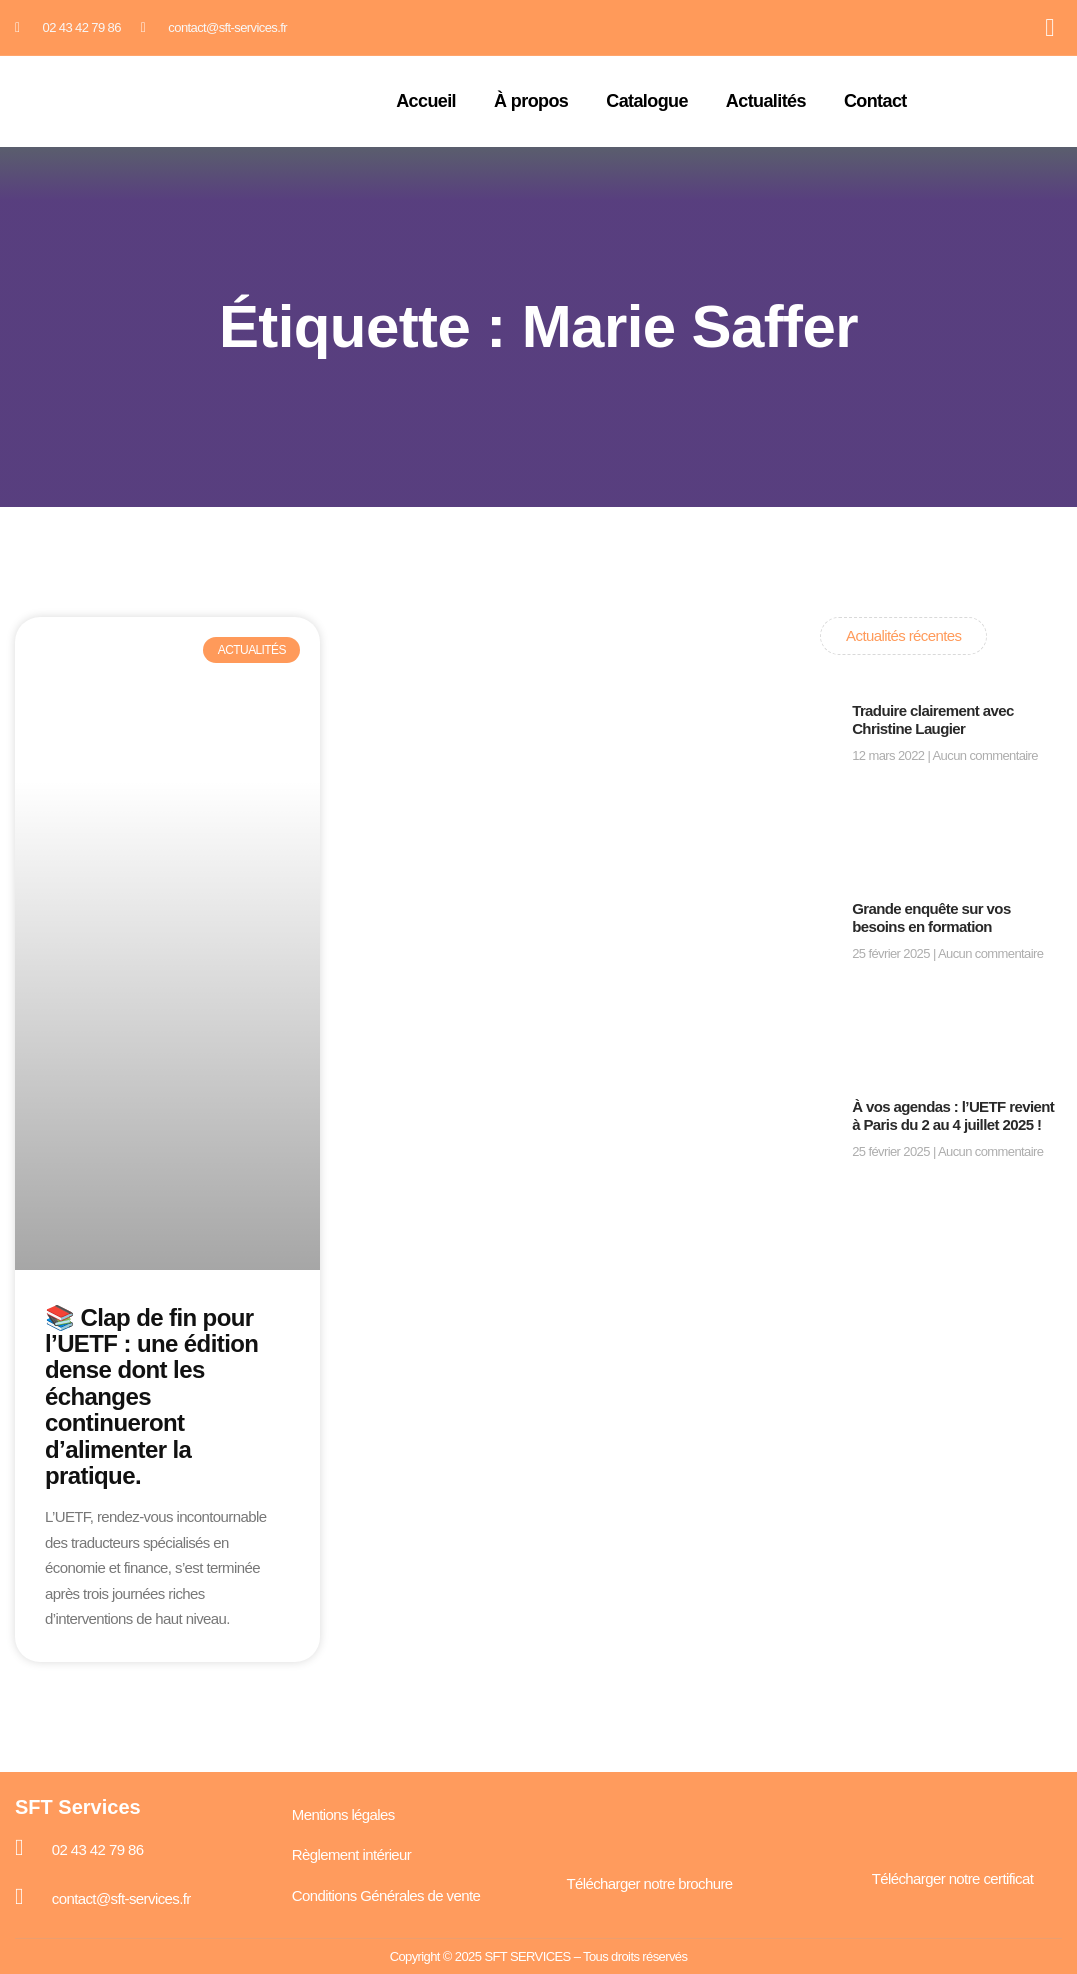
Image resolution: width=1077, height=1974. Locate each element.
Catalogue (647, 101)
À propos (531, 101)
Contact (875, 101)
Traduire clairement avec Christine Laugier (933, 719)
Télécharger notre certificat (953, 1878)
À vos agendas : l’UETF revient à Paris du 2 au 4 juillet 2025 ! (953, 1115)
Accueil (426, 101)
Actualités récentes (903, 635)
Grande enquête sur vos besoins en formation (931, 917)
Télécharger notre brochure (649, 1883)
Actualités (766, 101)
